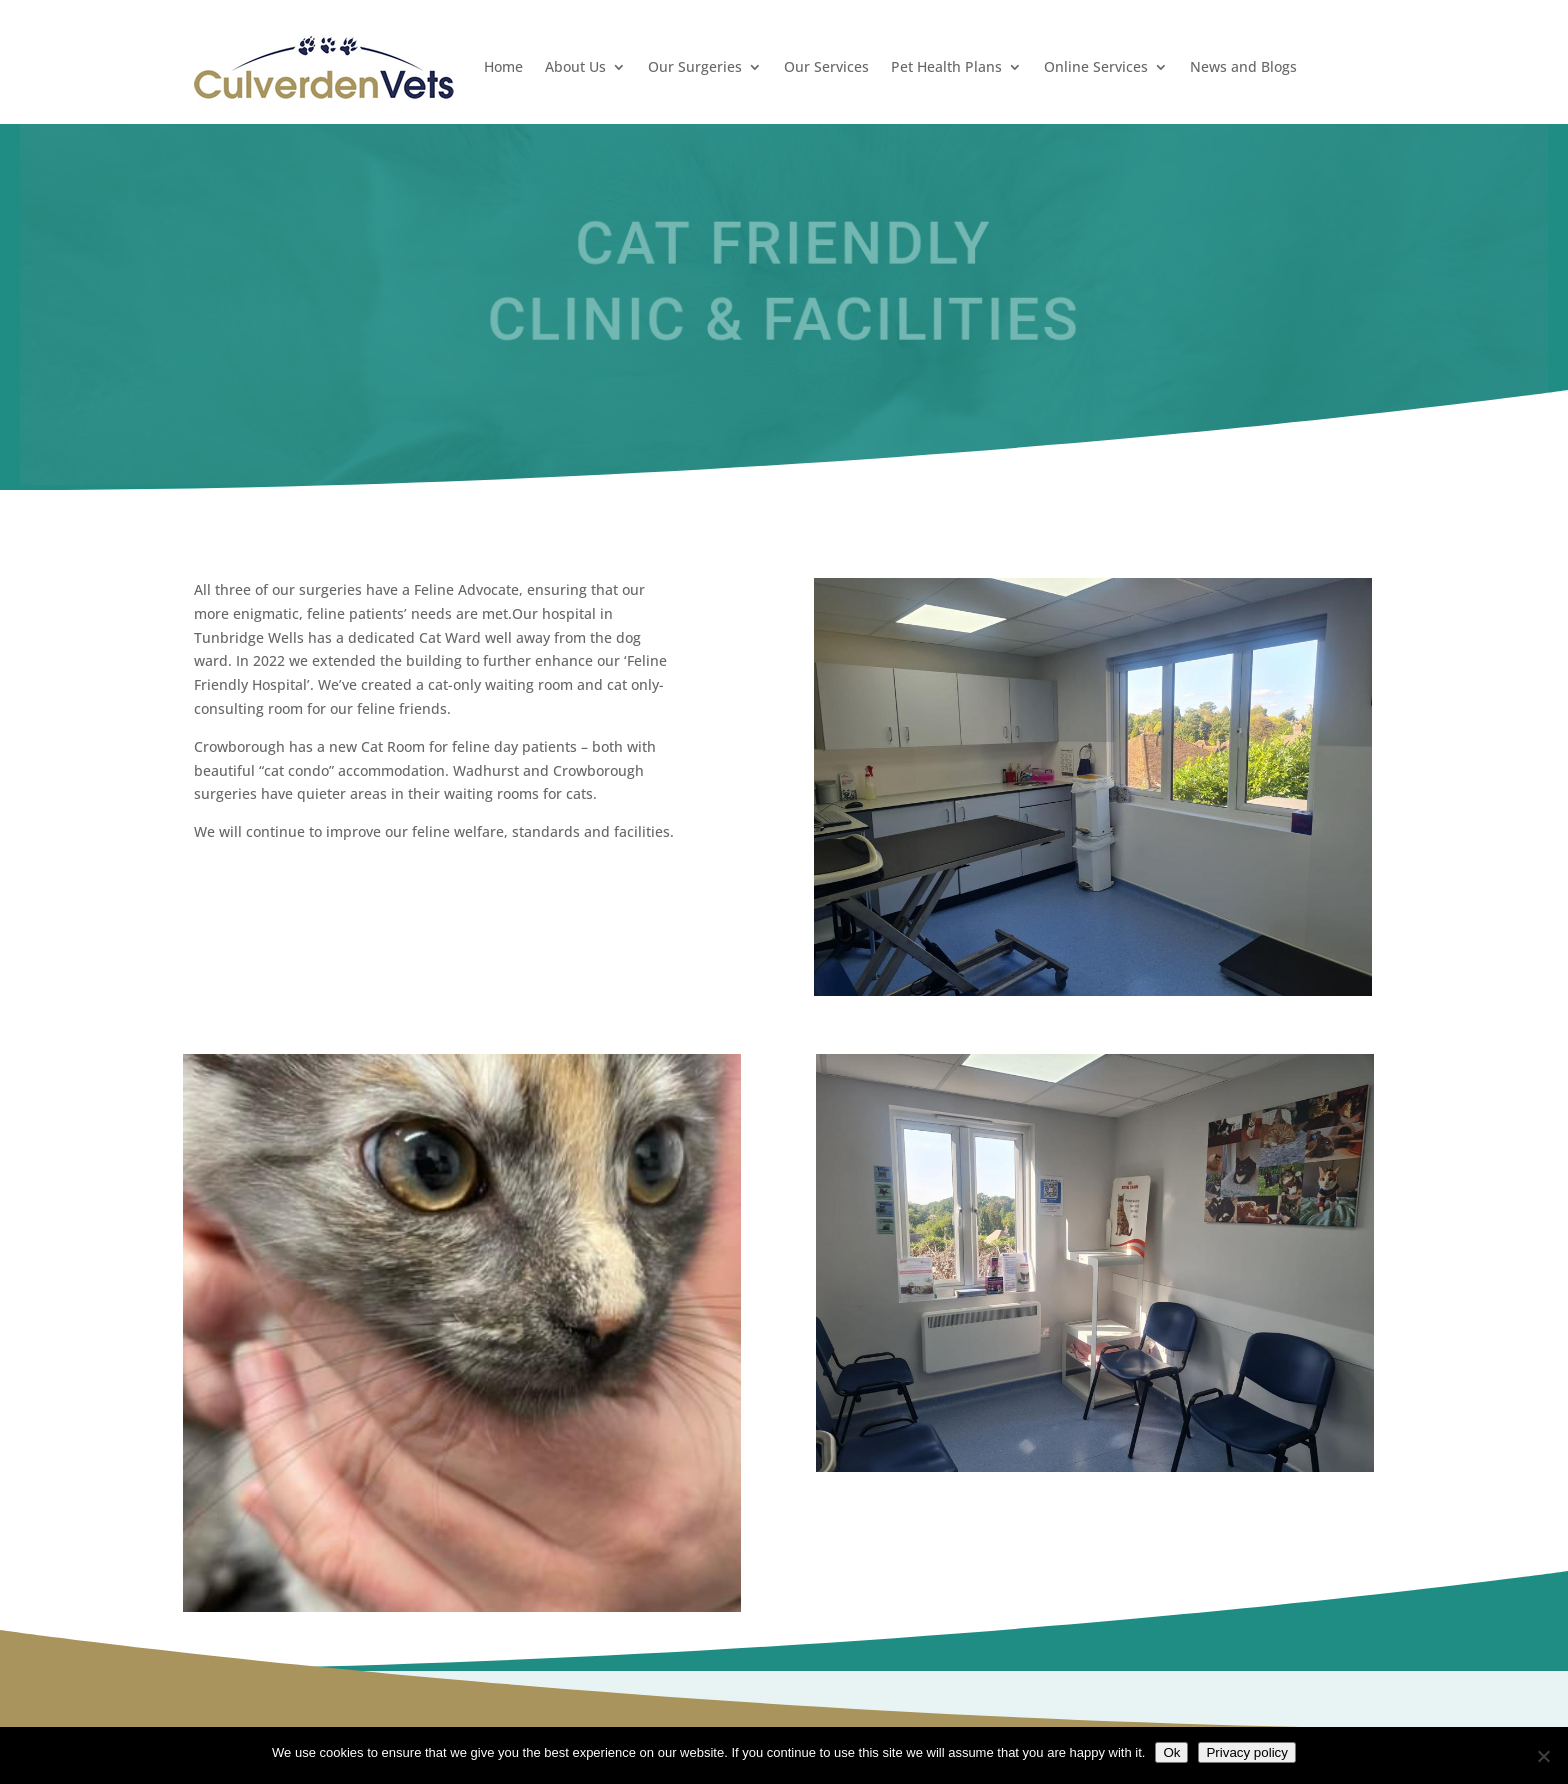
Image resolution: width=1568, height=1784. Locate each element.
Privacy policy (1246, 1752)
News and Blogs (1243, 66)
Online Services (1096, 66)
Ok (1171, 1752)
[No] (1543, 1756)
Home (503, 66)
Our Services (826, 66)
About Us (575, 66)
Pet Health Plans (946, 66)
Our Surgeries (695, 66)
